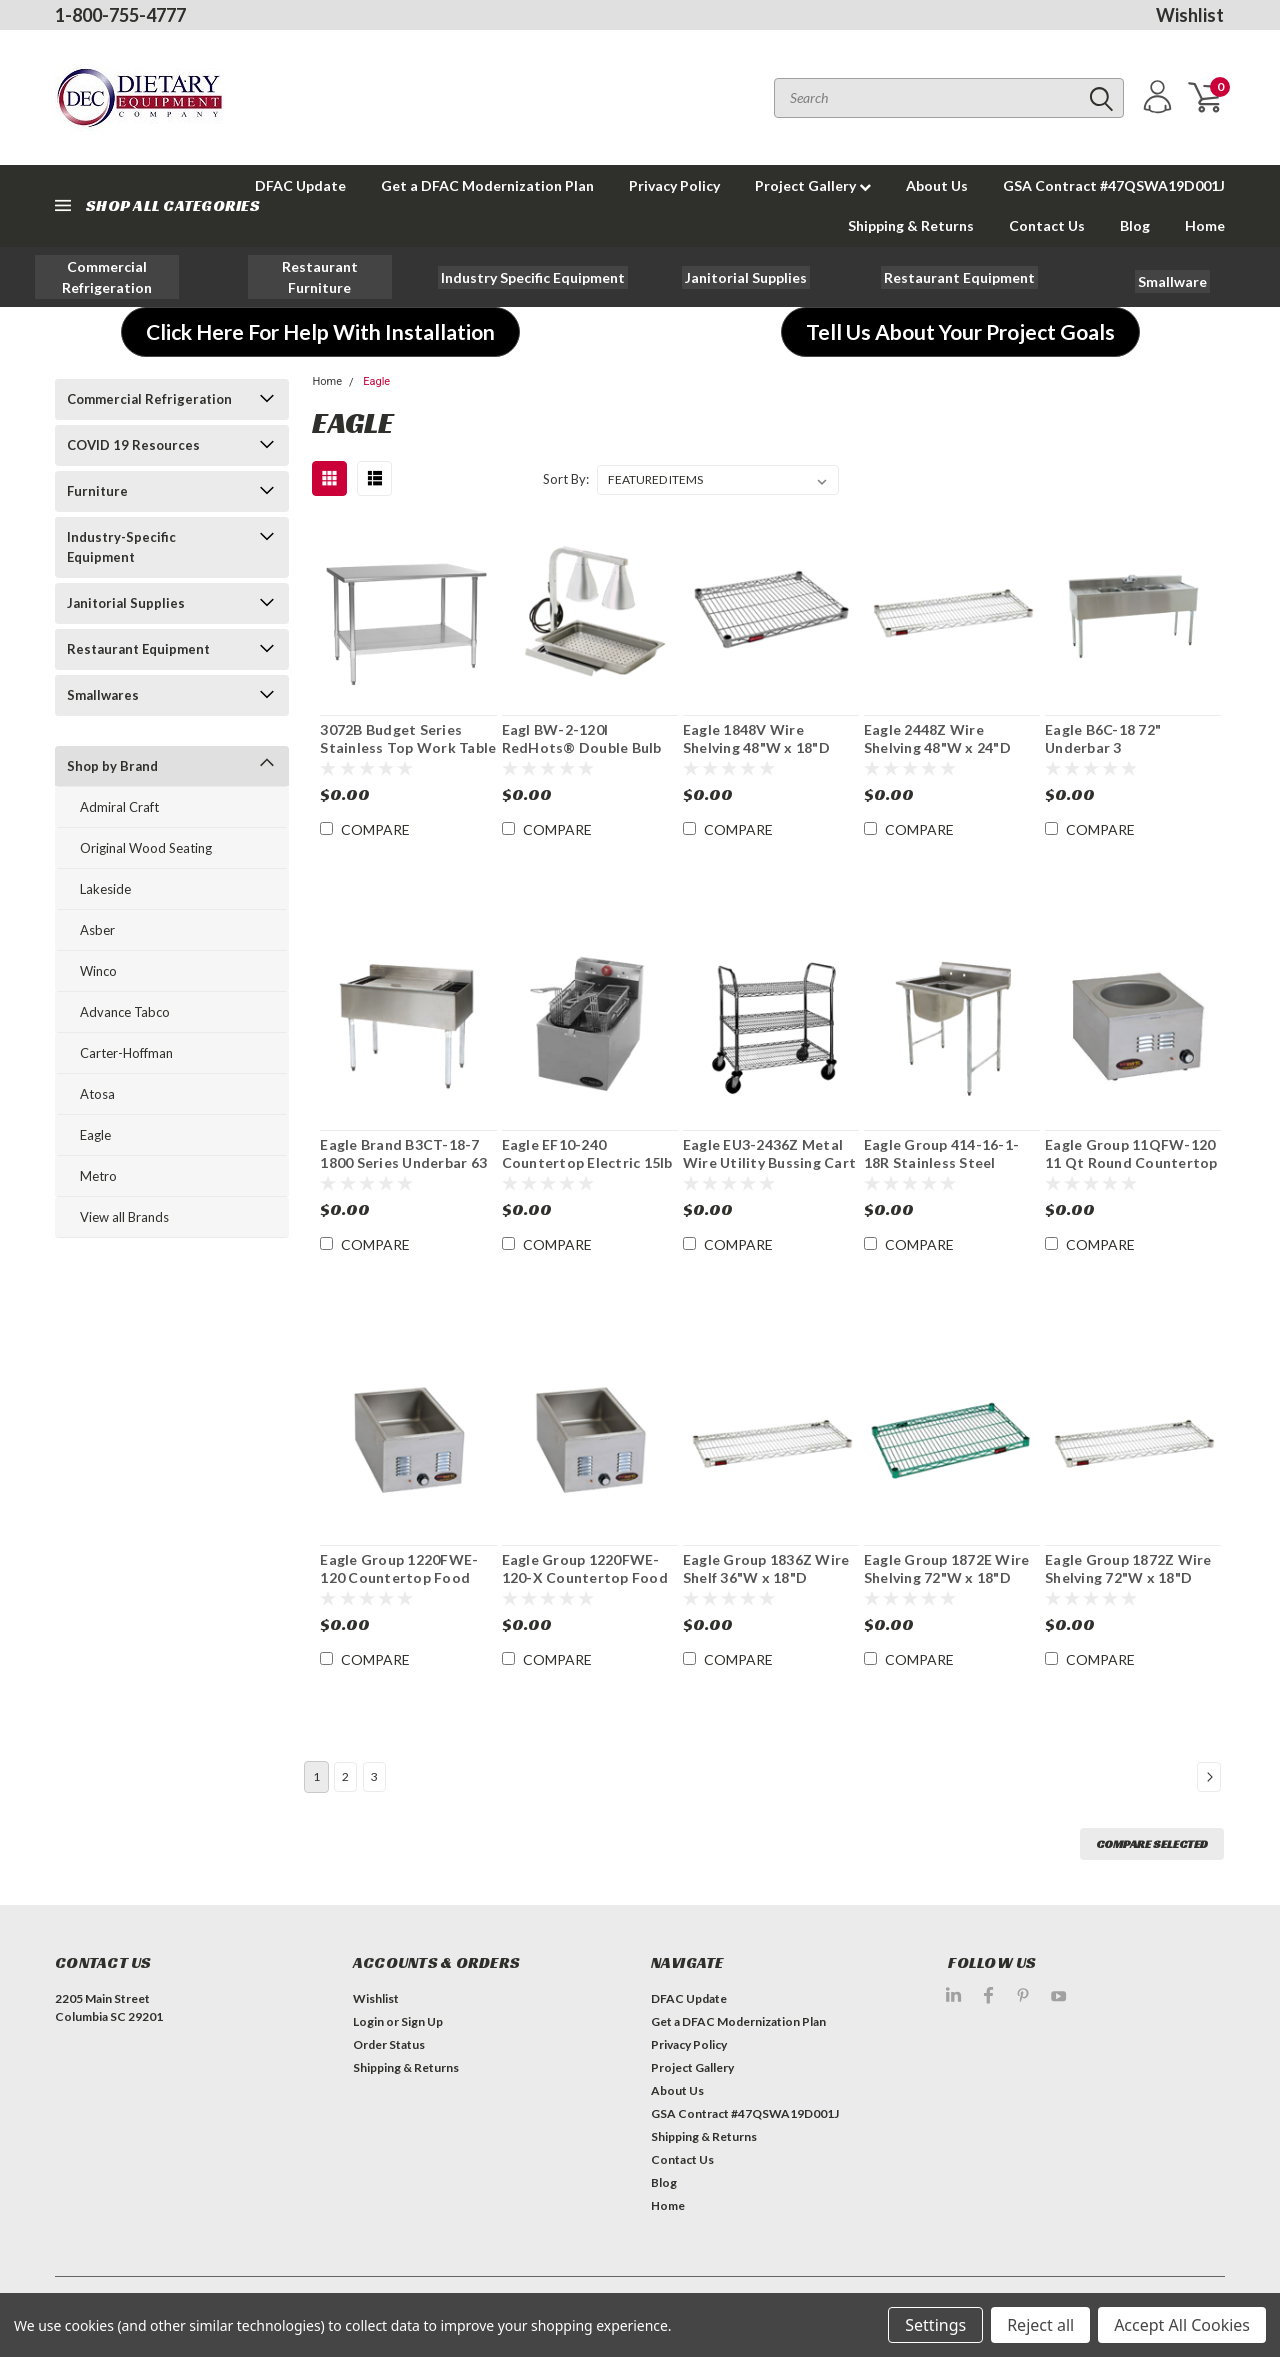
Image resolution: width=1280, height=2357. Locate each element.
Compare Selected (1152, 1843)
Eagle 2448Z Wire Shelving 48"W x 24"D (937, 738)
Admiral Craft (119, 807)
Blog (1135, 225)
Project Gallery (813, 185)
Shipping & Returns (911, 225)
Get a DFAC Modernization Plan (487, 185)
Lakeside (105, 889)
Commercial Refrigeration (149, 399)
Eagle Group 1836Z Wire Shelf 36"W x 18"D (766, 1568)
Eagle (95, 1135)
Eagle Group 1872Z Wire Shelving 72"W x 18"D (1128, 1568)
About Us (937, 185)
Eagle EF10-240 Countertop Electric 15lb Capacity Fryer (587, 1162)
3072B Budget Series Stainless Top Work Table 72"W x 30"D (408, 747)
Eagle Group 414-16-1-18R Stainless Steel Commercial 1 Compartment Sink (941, 1171)
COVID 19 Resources (133, 445)
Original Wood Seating (146, 848)
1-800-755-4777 (120, 15)
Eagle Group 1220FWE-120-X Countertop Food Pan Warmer (585, 1577)
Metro (98, 1176)
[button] (107, 277)
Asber (97, 930)
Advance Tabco (125, 1012)
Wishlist (1190, 15)
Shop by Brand (112, 766)
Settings (935, 2325)
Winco (98, 971)
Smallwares (103, 695)
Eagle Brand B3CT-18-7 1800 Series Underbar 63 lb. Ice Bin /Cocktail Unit (403, 1162)
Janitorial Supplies (126, 603)
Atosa (97, 1094)
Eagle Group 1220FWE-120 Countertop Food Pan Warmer (399, 1577)
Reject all (1040, 2325)
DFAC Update (689, 1998)
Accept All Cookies (1182, 2325)
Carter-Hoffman (126, 1053)
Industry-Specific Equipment (121, 547)
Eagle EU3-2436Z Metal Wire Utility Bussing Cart (769, 1153)
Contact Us (1047, 225)
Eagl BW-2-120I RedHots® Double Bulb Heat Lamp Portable (582, 747)
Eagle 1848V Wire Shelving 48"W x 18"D (756, 738)
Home (1205, 225)
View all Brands (124, 1217)
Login (368, 2021)
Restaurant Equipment (138, 649)
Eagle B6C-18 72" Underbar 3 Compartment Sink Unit (1126, 747)
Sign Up (422, 2021)
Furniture (97, 491)
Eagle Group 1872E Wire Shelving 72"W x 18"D (947, 1568)
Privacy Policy (674, 185)
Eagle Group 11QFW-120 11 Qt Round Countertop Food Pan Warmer (1131, 1162)
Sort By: (566, 479)
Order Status (389, 2044)
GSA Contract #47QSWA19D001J (1114, 185)
